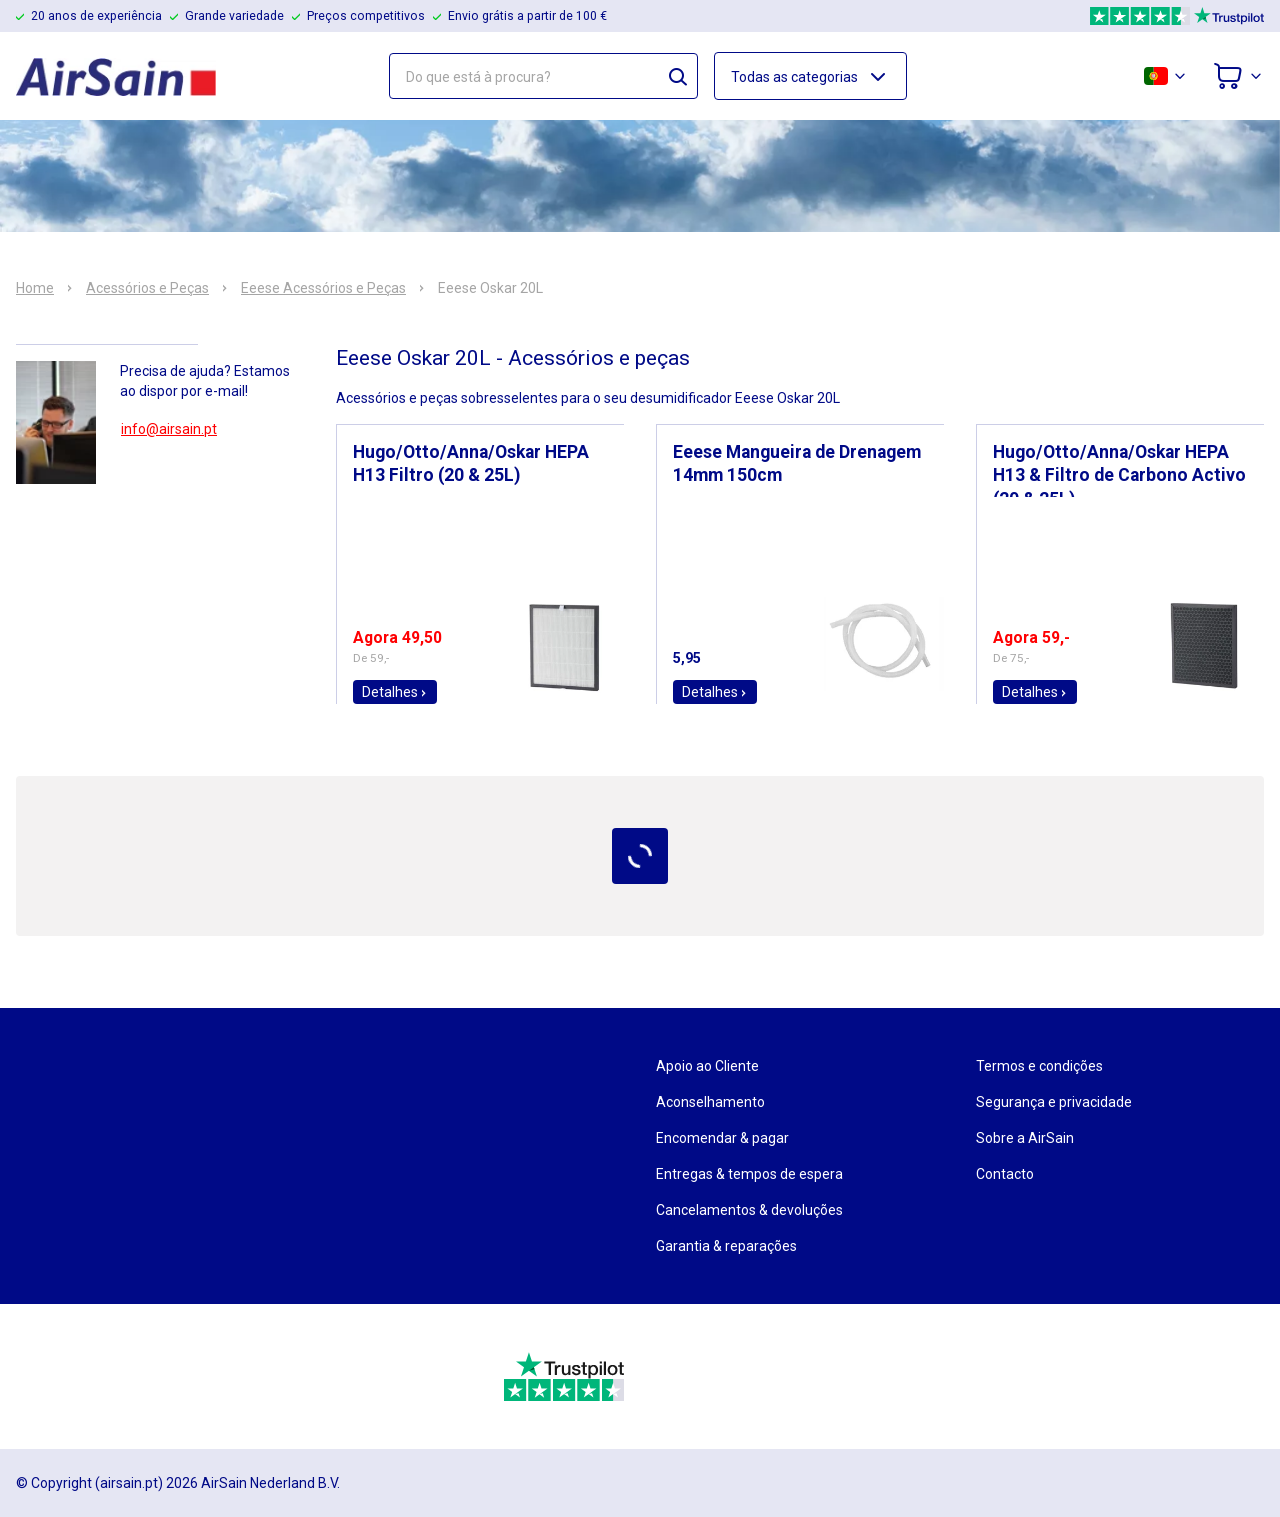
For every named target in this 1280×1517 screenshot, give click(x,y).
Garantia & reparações (726, 1246)
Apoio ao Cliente (707, 1066)
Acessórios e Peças (147, 288)
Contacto (1005, 1174)
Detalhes (395, 692)
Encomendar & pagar (722, 1138)
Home (35, 288)
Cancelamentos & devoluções (749, 1210)
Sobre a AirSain (1025, 1138)
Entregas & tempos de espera (749, 1174)
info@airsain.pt (169, 429)
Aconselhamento (710, 1102)
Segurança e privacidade (1054, 1102)
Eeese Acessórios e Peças (323, 288)
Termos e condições (1039, 1066)
